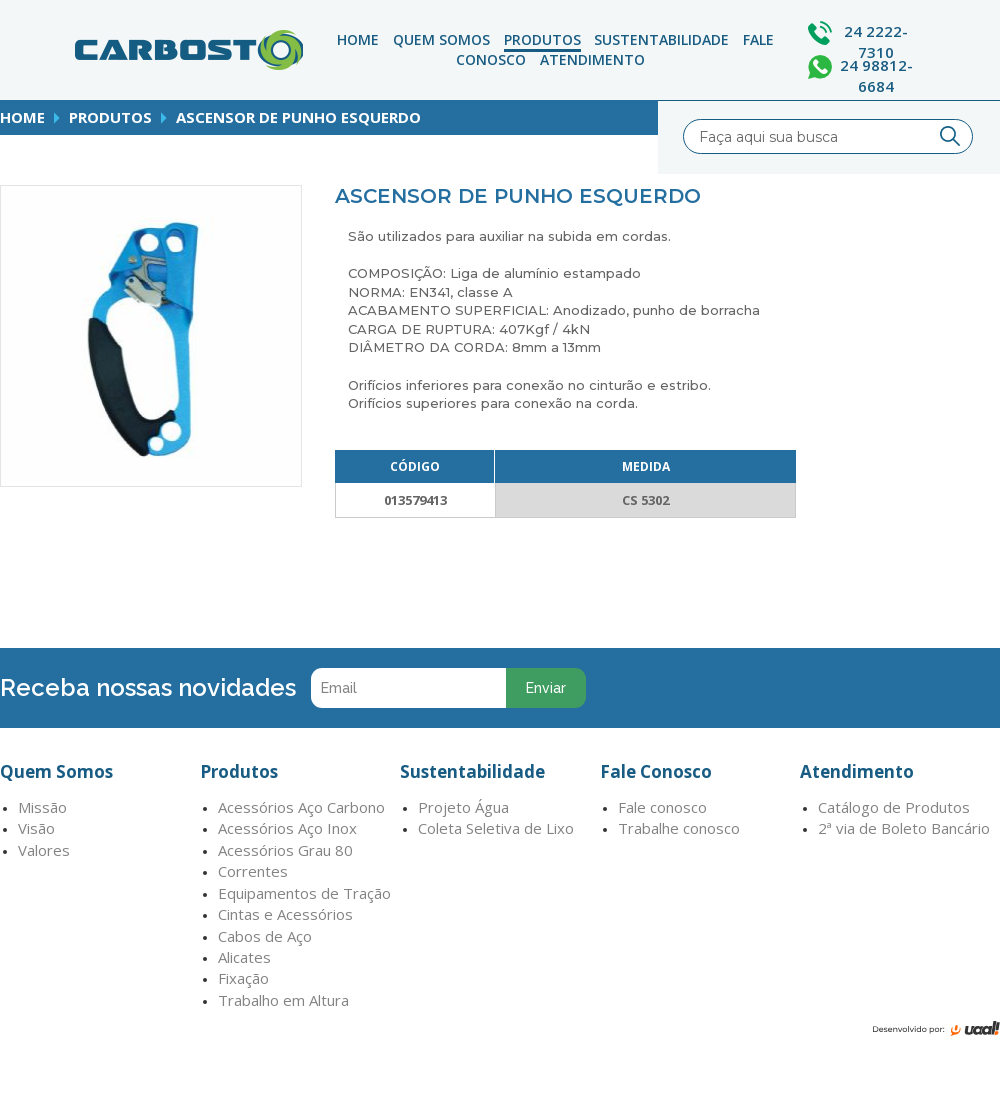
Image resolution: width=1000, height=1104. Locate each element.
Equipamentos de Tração (304, 893)
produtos (110, 117)
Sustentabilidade (661, 39)
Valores (44, 850)
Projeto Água (463, 807)
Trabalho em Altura (283, 1000)
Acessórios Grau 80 (285, 850)
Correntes (253, 871)
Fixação (243, 978)
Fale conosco (662, 807)
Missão (42, 807)
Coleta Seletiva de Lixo (496, 828)
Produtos (542, 39)
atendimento (592, 59)
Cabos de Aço (265, 936)
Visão (36, 828)
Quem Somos (441, 39)
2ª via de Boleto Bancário (904, 828)
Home (358, 39)
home (22, 117)
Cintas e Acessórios (285, 914)
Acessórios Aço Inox (287, 828)
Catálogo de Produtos (894, 807)
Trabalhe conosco (679, 828)
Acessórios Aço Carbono (301, 807)
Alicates (244, 957)
